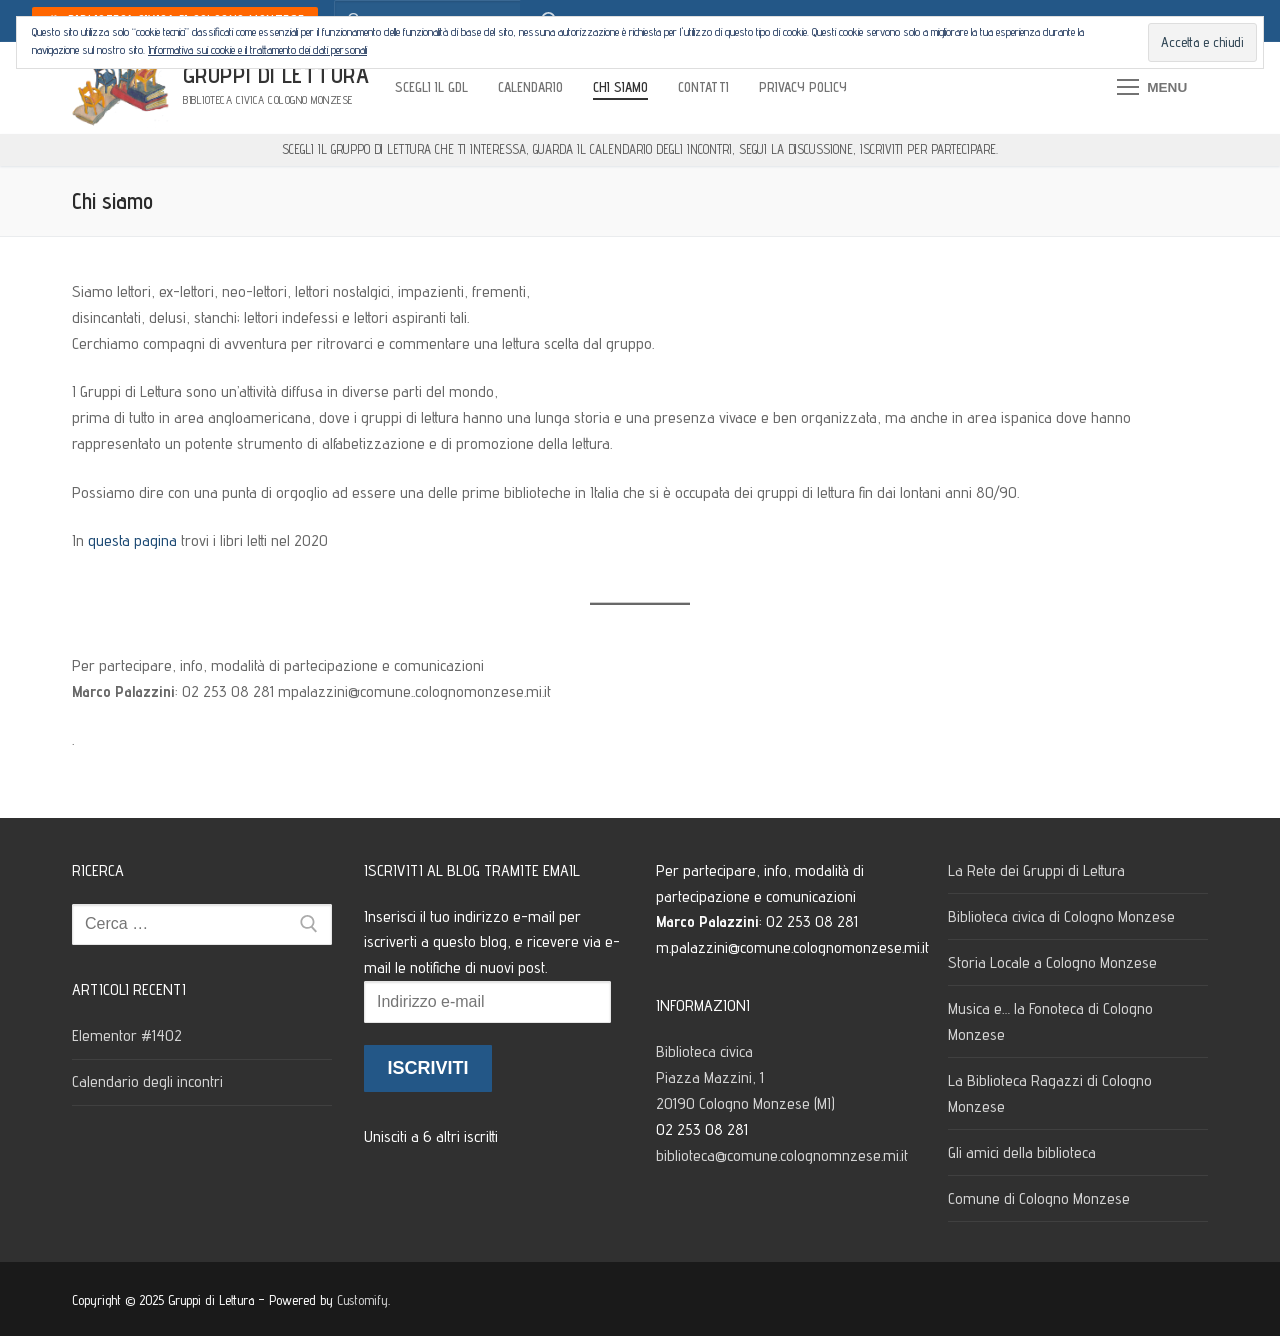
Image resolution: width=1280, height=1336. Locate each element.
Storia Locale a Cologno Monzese (1052, 962)
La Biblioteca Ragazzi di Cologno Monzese (1050, 1093)
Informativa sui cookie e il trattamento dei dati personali (257, 49)
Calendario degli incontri (147, 1081)
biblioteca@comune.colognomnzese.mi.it (782, 1155)
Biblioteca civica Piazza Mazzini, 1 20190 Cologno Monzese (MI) (747, 1077)
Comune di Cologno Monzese (1039, 1198)
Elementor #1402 (127, 1035)
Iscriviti (427, 1068)
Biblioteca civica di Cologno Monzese (1061, 916)
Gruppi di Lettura (276, 74)
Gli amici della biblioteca (1022, 1152)
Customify (362, 1300)
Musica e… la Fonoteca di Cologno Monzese (1050, 1021)
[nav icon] (1152, 88)
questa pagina (132, 540)
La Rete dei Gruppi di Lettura (1036, 870)
